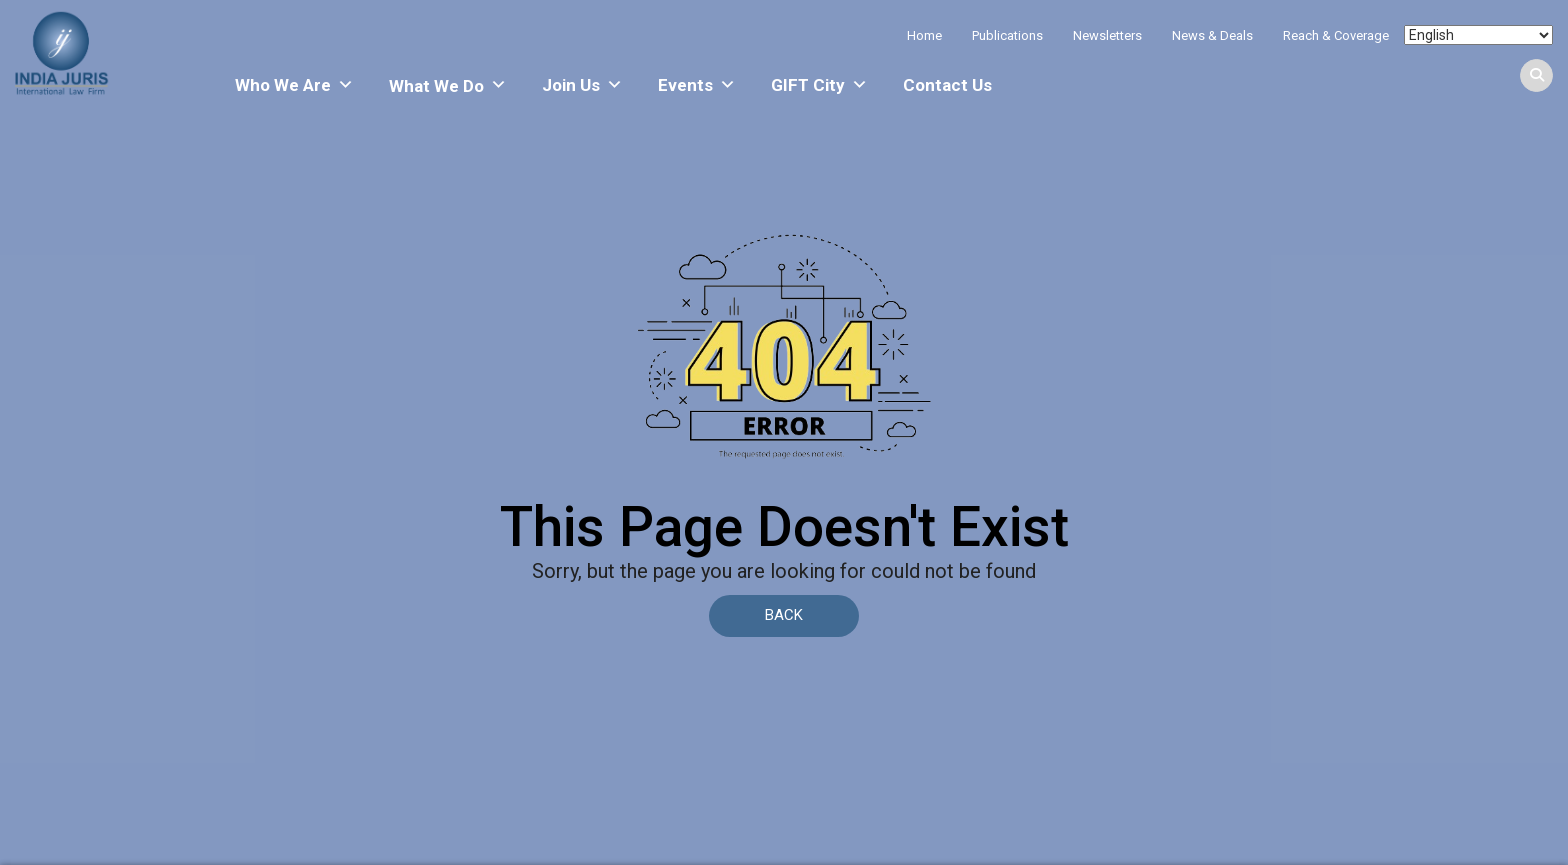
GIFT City (819, 85)
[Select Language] (1478, 35)
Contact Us (947, 85)
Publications (1007, 35)
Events (697, 85)
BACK (784, 615)
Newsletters (1107, 35)
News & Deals (1212, 35)
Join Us (582, 85)
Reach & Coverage (1336, 35)
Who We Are (294, 85)
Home (924, 35)
